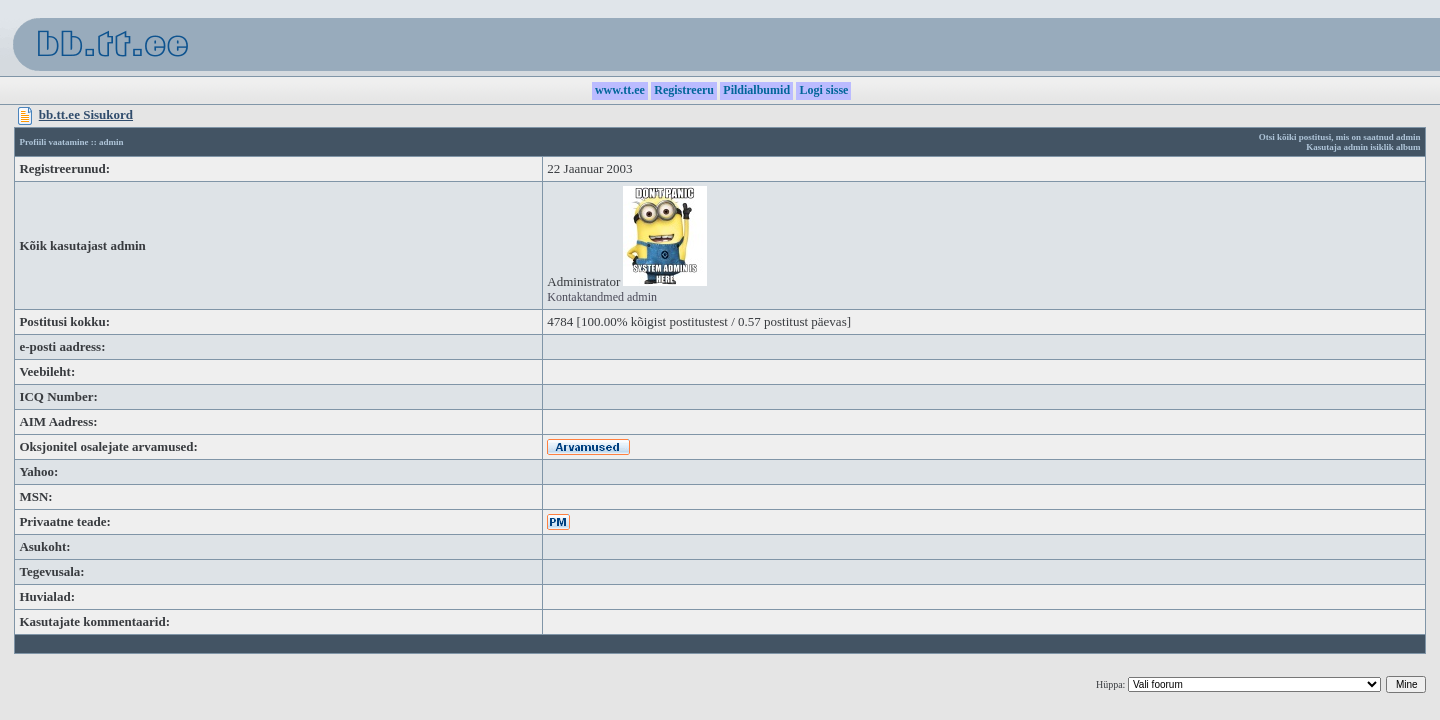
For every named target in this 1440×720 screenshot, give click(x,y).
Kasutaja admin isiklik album (1363, 147)
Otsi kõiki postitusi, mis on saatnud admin (1340, 137)
